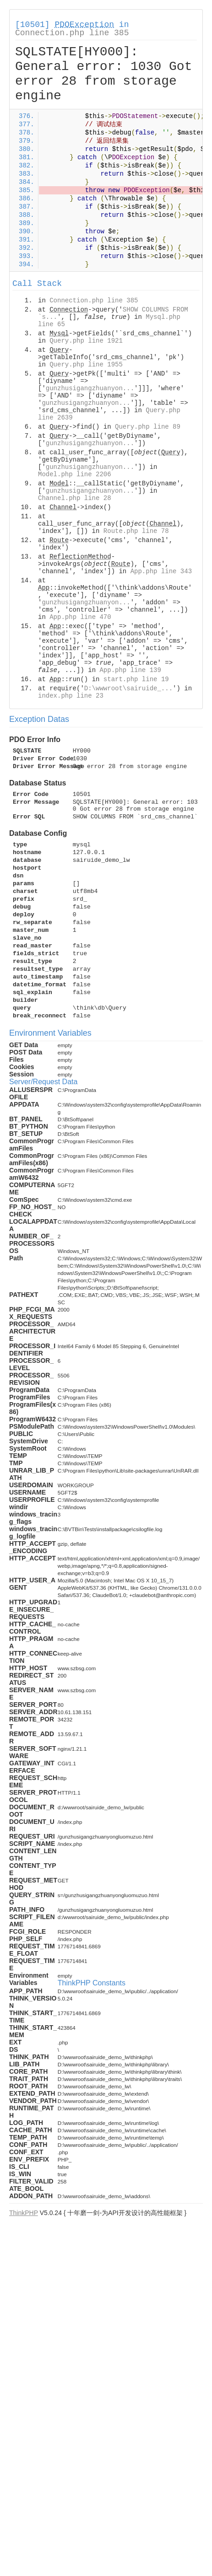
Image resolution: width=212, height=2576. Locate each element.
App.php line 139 (130, 670)
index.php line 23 (70, 695)
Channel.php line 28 (74, 498)
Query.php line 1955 (86, 364)
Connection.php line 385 (72, 33)
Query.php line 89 (147, 426)
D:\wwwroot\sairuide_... (128, 688)
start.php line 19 (136, 679)
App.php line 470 (80, 617)
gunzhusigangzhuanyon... (90, 388)
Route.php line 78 (136, 531)
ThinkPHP (23, 2212)
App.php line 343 (161, 571)
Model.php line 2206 (74, 474)
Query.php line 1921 (86, 340)
